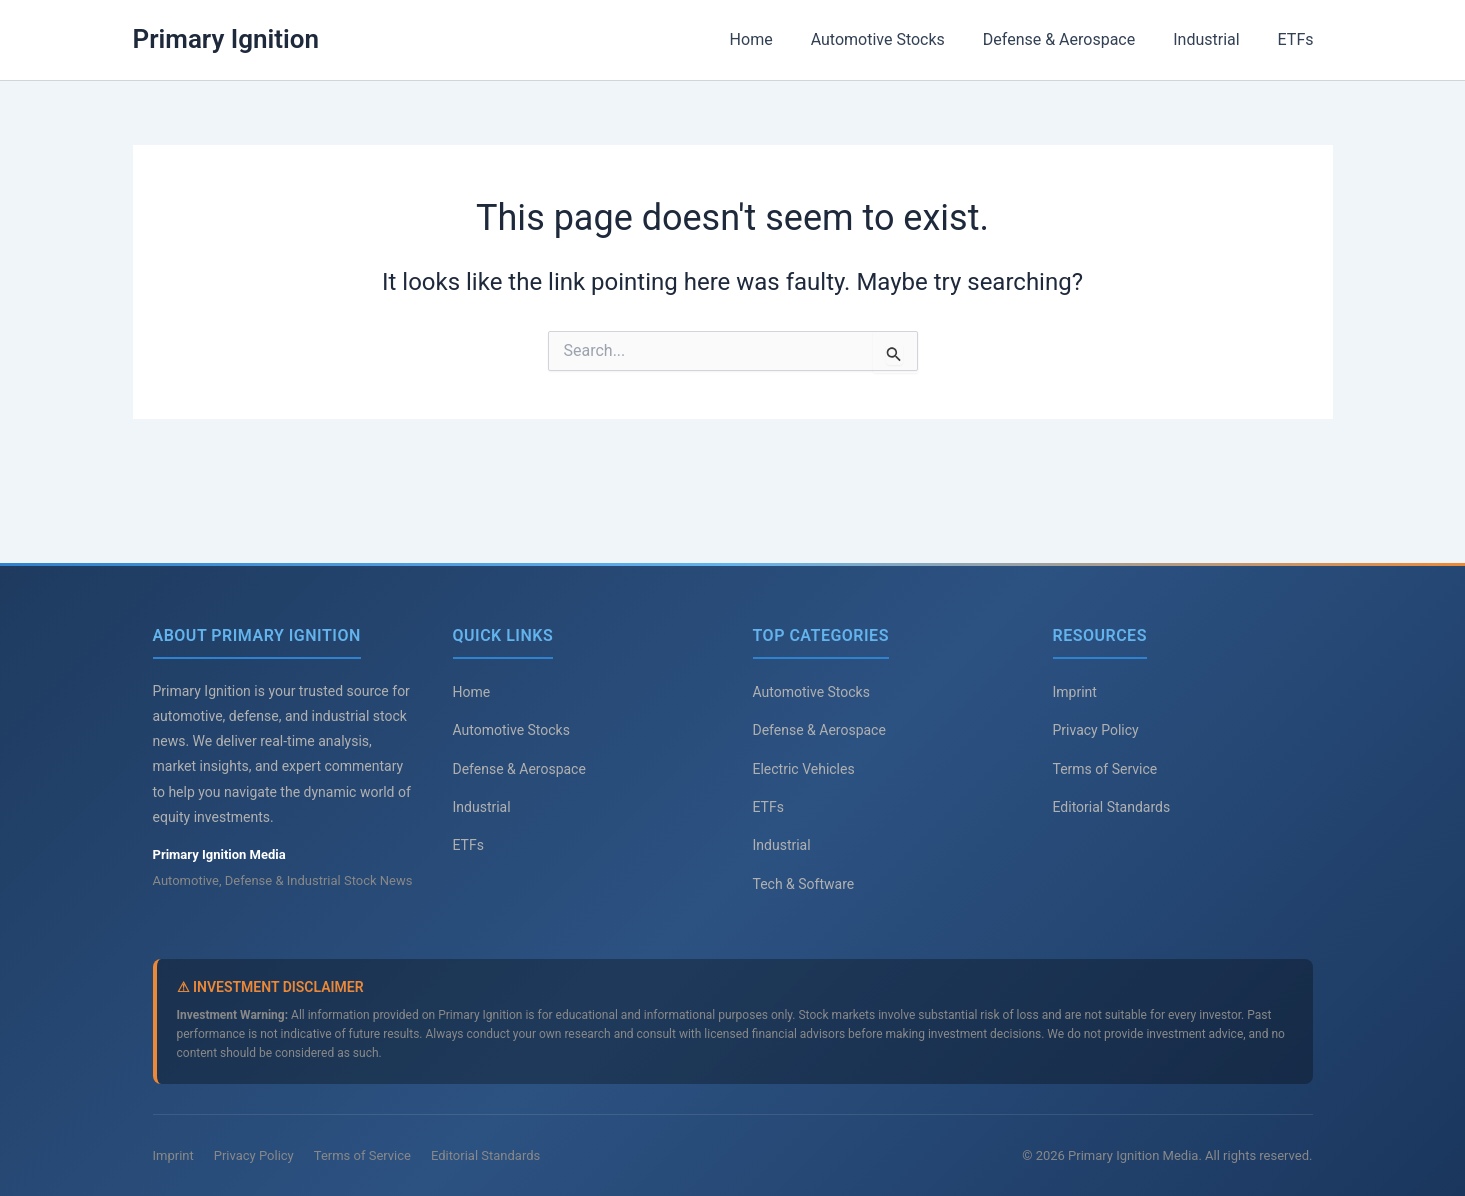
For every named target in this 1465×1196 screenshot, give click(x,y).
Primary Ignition (226, 39)
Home (777, 39)
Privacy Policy (1096, 730)
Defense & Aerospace (1074, 39)
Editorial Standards (1112, 807)
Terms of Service (1105, 769)
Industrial (1215, 39)
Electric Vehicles (804, 769)
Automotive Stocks (899, 39)
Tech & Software (804, 884)
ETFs (1299, 39)
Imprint (1075, 692)
